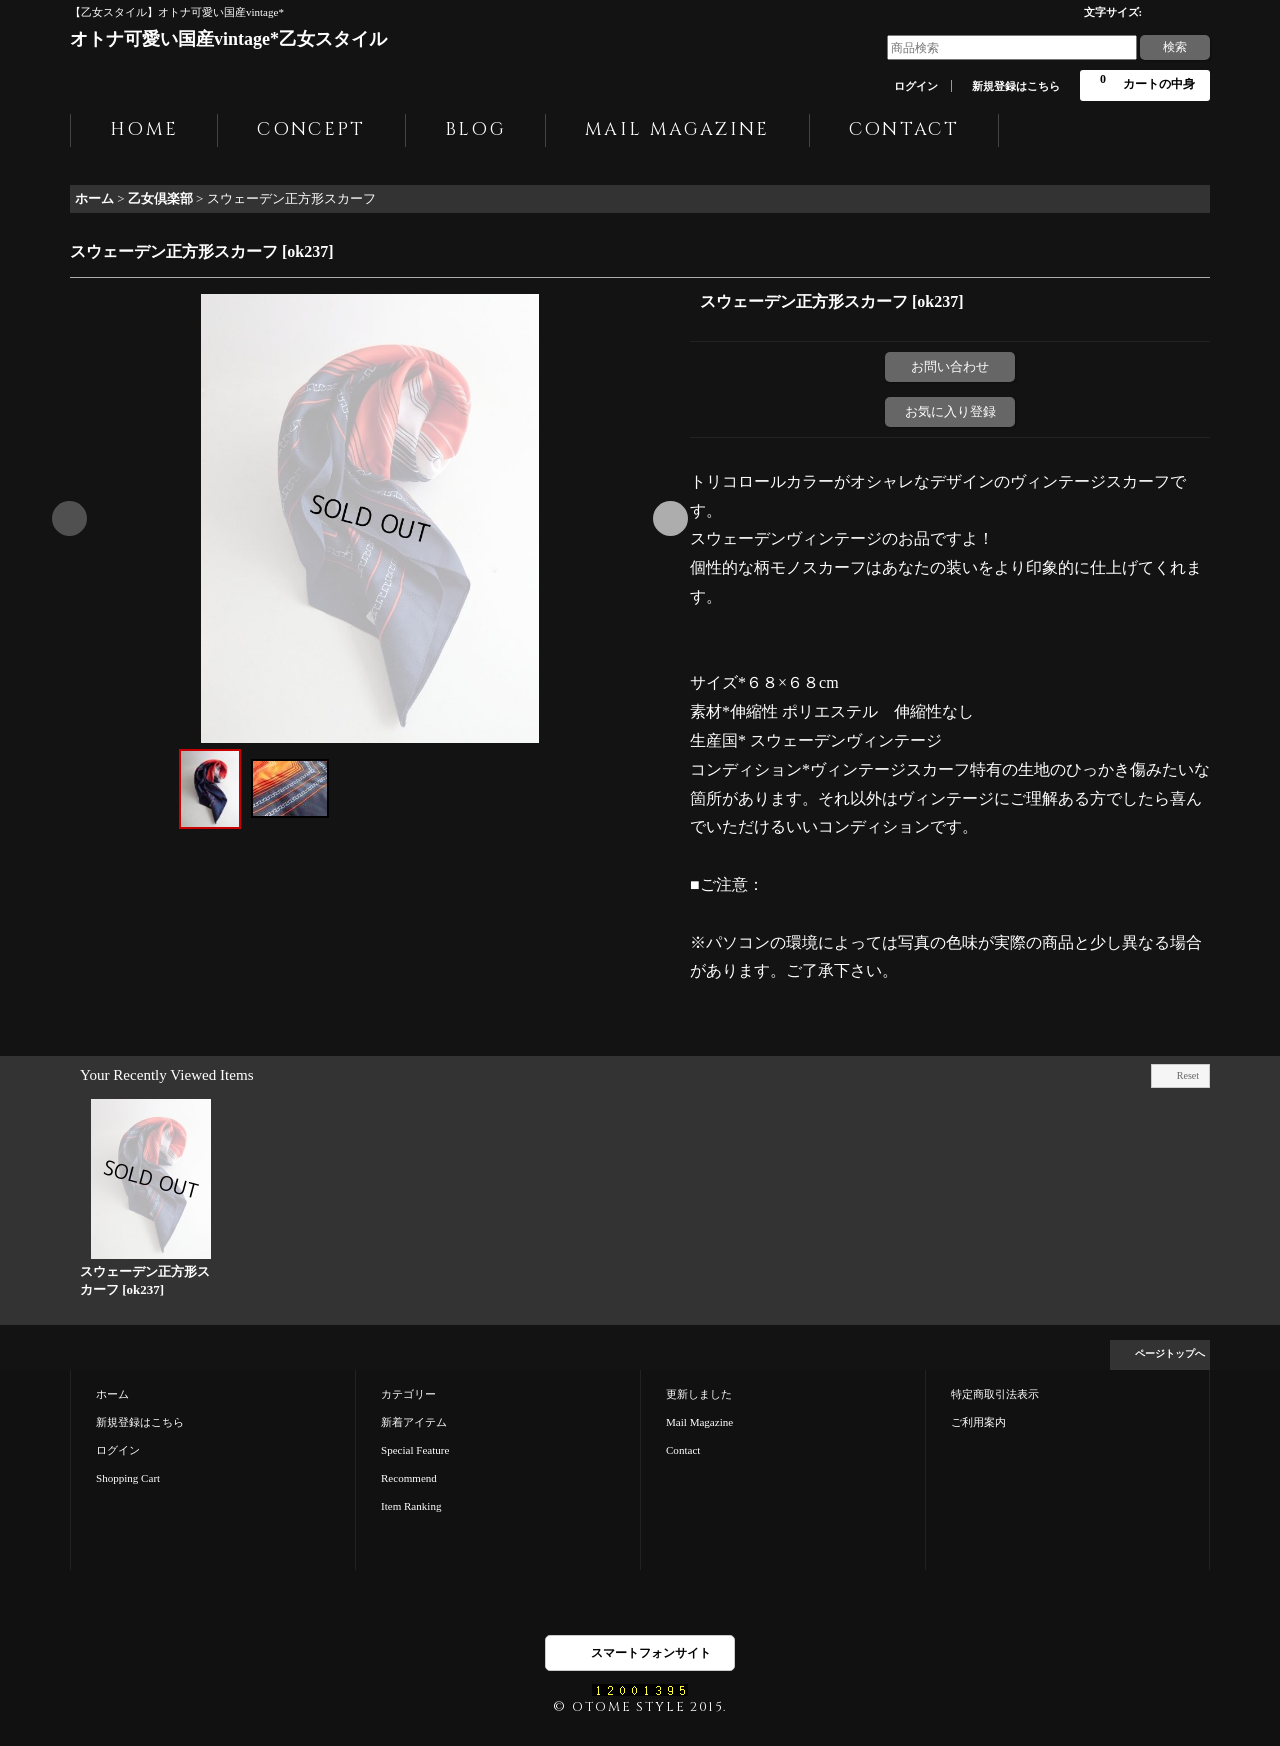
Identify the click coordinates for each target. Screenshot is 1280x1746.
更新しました (699, 1394)
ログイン (916, 86)
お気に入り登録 (950, 411)
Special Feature (415, 1450)
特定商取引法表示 (995, 1394)
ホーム (112, 1394)
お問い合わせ (950, 366)
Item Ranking (411, 1506)
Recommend (409, 1478)
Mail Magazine (699, 1422)
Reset (1188, 1075)
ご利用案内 (978, 1422)
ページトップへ (1170, 1353)
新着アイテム (414, 1422)
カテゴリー (408, 1394)
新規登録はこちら (1016, 86)
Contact (683, 1450)
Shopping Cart (128, 1478)
